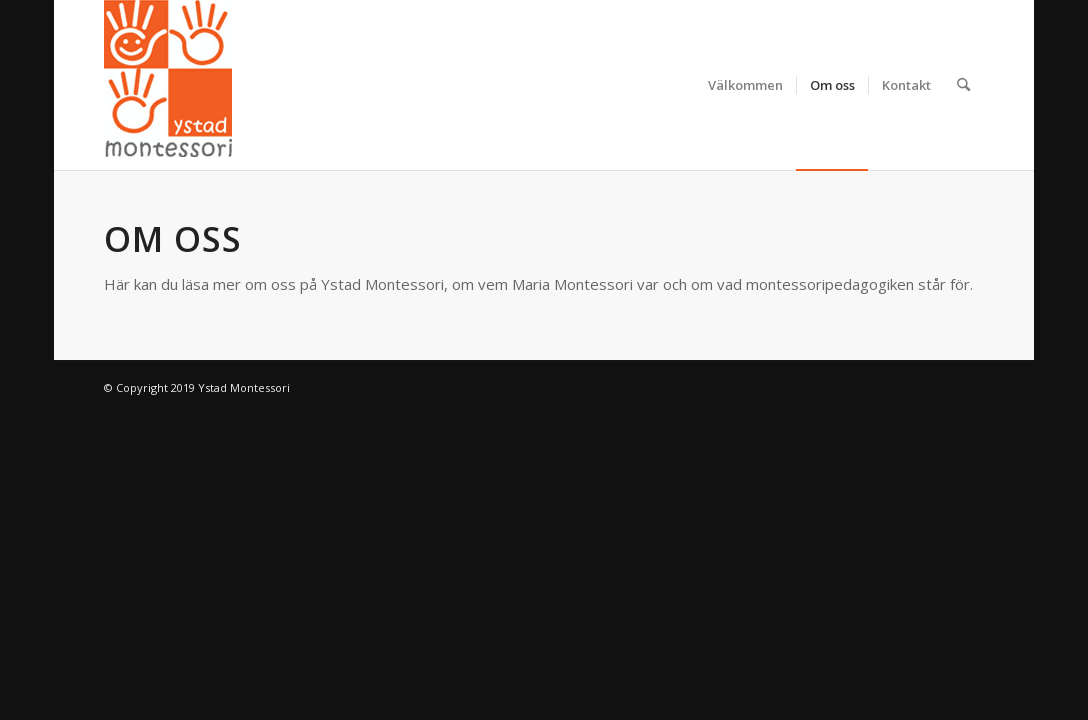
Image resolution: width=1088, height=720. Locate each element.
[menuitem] (745, 85)
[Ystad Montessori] (168, 85)
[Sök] (963, 85)
